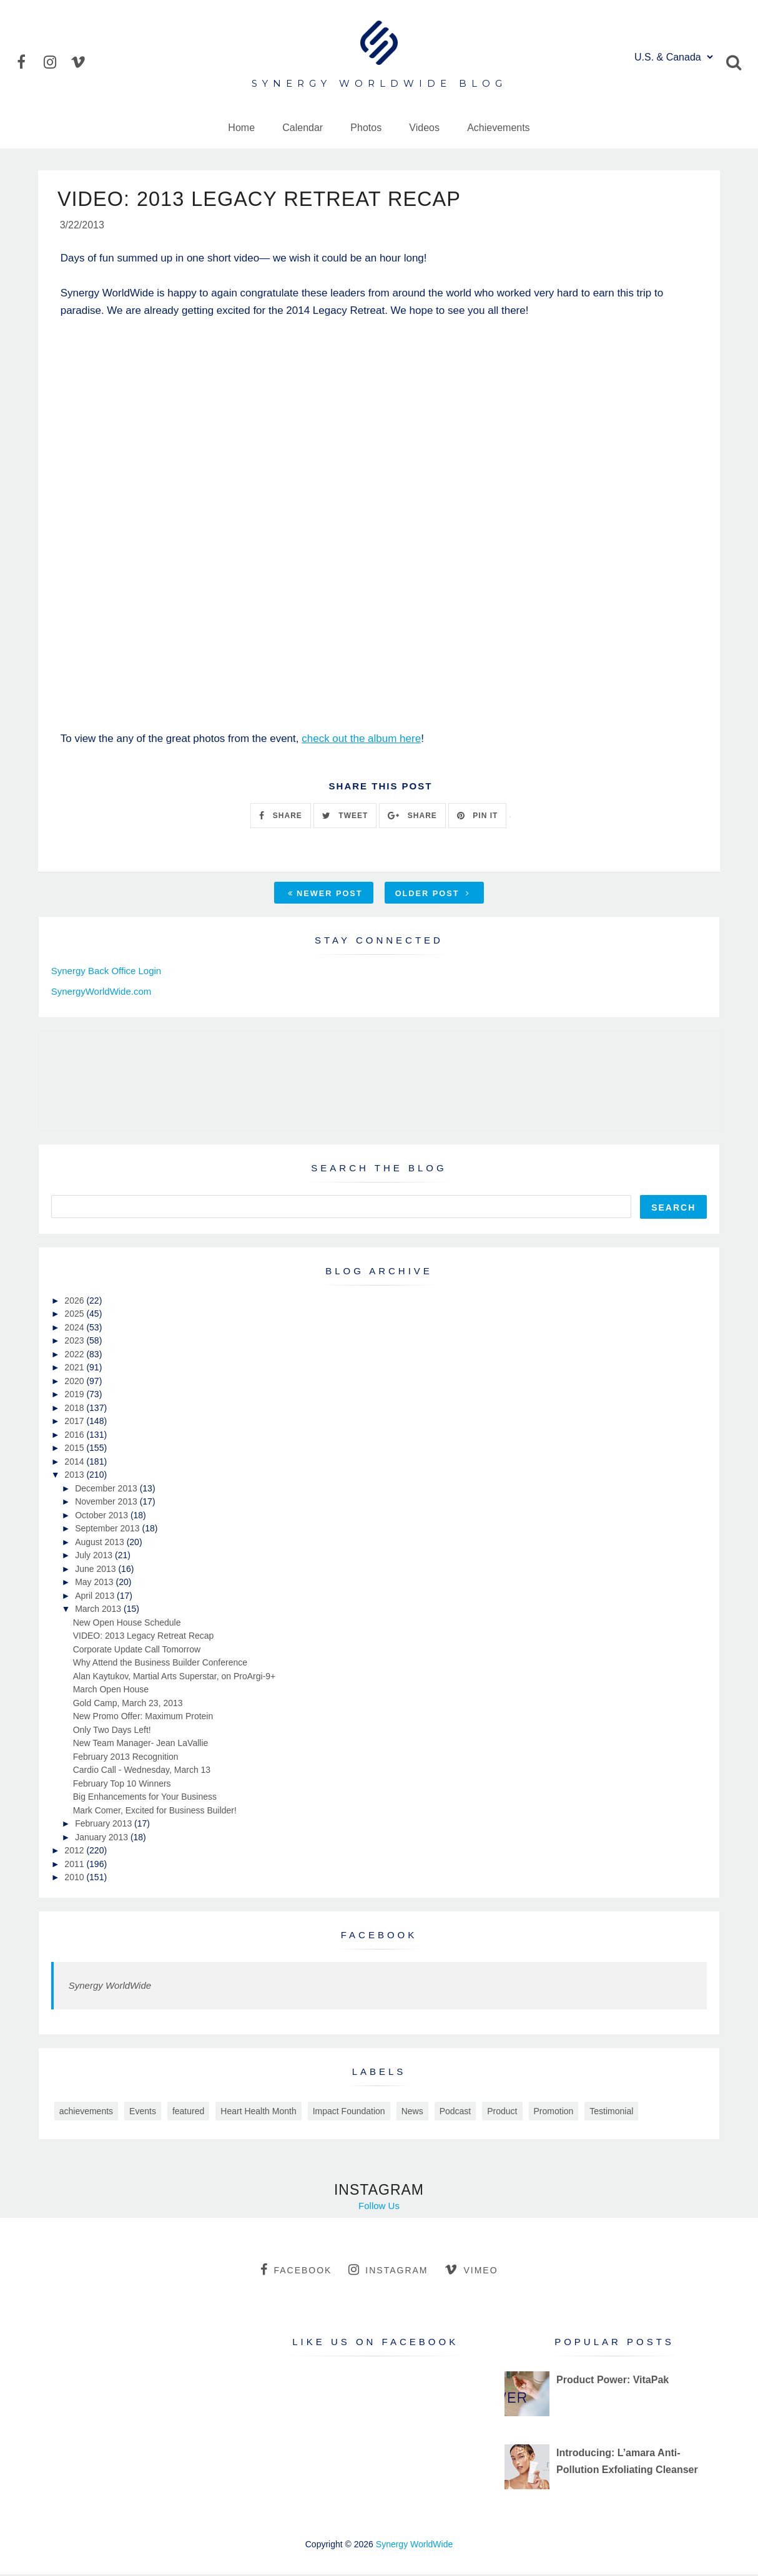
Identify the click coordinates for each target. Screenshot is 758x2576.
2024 (75, 1329)
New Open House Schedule (127, 1624)
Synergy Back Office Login (106, 973)
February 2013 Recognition (126, 1759)
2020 (75, 1383)
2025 (75, 1315)
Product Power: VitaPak (612, 2382)
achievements (86, 2113)
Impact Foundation (349, 2113)
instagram (388, 2271)
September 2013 (108, 1530)
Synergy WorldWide (110, 1987)
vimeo (471, 2271)
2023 (75, 1342)
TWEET (345, 817)
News (412, 2113)
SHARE (280, 817)
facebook (296, 2271)
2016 (75, 1437)
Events (142, 2113)
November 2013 (107, 1503)
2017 (75, 1423)
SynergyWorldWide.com (101, 993)
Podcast (455, 2113)
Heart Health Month (258, 2113)
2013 (75, 1476)
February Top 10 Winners (122, 1785)
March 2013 (99, 1611)
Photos (365, 127)
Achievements (498, 127)
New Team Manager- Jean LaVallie (141, 1745)
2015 (75, 1450)
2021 (75, 1369)
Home (241, 127)
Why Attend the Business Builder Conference (160, 1664)
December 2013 (107, 1490)
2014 (75, 1463)
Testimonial (611, 2113)
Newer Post (325, 895)
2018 (75, 1410)
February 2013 (104, 1825)
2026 (75, 1302)
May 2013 (95, 1584)
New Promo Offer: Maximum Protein (143, 1718)
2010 (75, 1879)
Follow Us (379, 2207)
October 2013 (102, 1517)
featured (188, 2113)
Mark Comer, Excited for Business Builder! (155, 1812)
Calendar (302, 127)
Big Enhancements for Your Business (145, 1798)
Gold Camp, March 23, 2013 (128, 1705)
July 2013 (95, 1557)
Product (502, 2113)
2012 (75, 1852)
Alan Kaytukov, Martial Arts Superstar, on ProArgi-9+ (174, 1678)
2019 (75, 1396)
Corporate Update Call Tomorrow (136, 1651)
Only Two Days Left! (112, 1732)
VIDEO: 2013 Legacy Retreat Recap (143, 1637)
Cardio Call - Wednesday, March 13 (141, 1772)
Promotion (554, 2113)
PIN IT (477, 817)
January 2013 (102, 1839)
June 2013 (96, 1571)
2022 (75, 1356)
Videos (424, 127)
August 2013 (101, 1544)
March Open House (111, 1691)
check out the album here (361, 740)
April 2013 (96, 1598)
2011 (75, 1866)
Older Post (432, 895)
